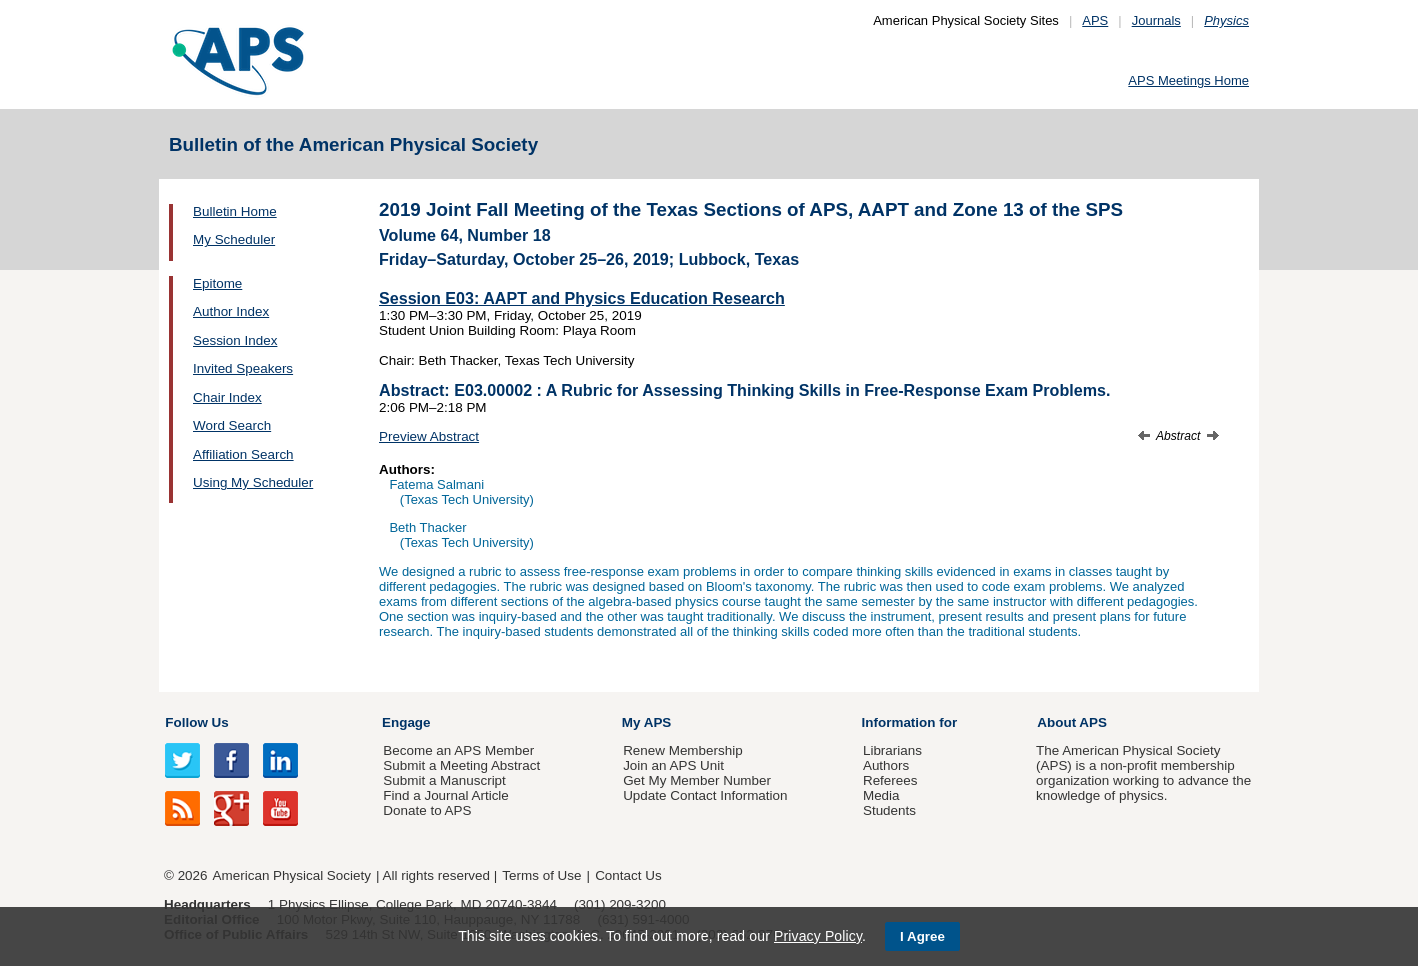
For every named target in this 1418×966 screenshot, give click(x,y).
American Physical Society (292, 875)
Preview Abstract (429, 436)
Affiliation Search (243, 454)
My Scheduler (234, 239)
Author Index (231, 311)
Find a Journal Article (445, 795)
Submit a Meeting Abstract (461, 765)
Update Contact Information (705, 795)
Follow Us (196, 722)
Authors (886, 765)
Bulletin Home (235, 211)
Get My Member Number (697, 780)
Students (889, 810)
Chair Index (227, 397)
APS (1095, 20)
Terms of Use (541, 875)
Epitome (217, 283)
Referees (890, 780)
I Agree (922, 936)
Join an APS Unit (673, 765)
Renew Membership (683, 750)
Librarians (892, 750)
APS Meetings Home (1188, 80)
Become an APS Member (458, 750)
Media (881, 795)
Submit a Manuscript (444, 780)
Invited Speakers (243, 368)
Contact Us (628, 875)
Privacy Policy (818, 936)
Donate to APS (427, 810)
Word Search (232, 425)
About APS (1072, 722)
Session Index (235, 340)
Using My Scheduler (253, 482)
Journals (1156, 20)
